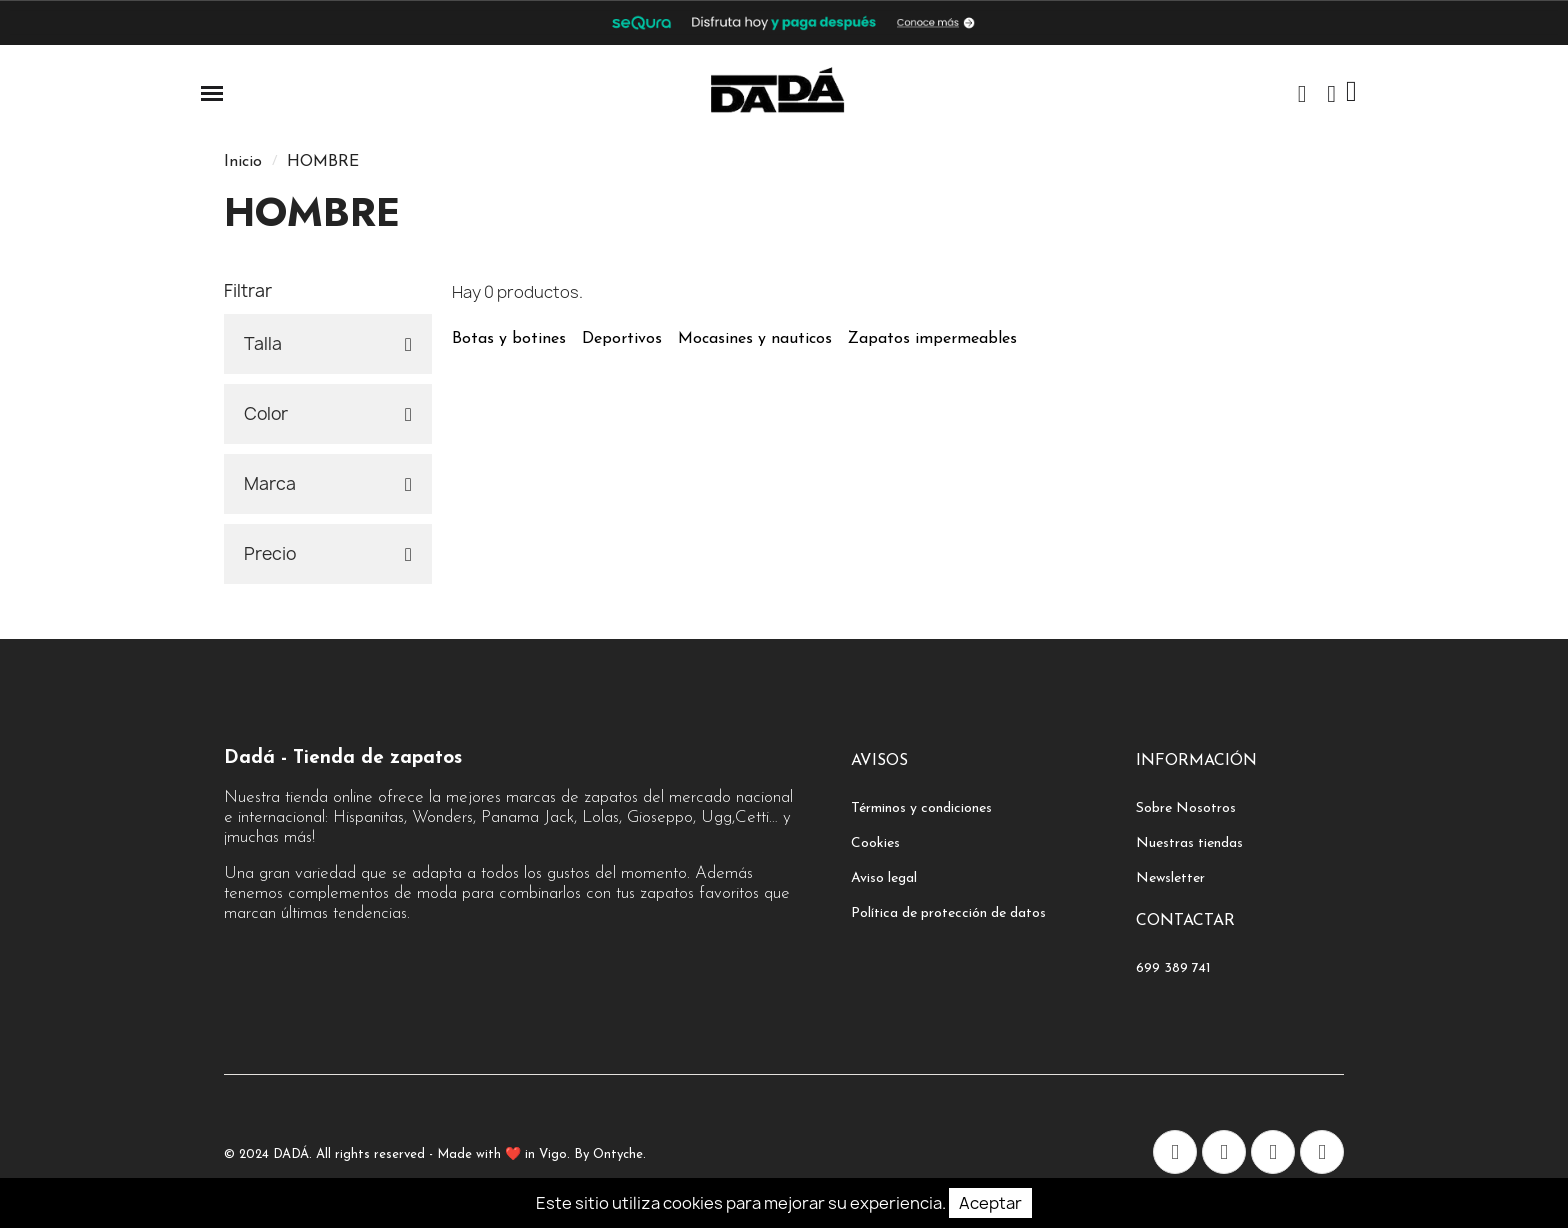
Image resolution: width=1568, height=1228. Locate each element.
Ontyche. (619, 1154)
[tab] (328, 344)
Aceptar (990, 1203)
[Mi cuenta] (1331, 94)
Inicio (243, 162)
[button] (1302, 94)
